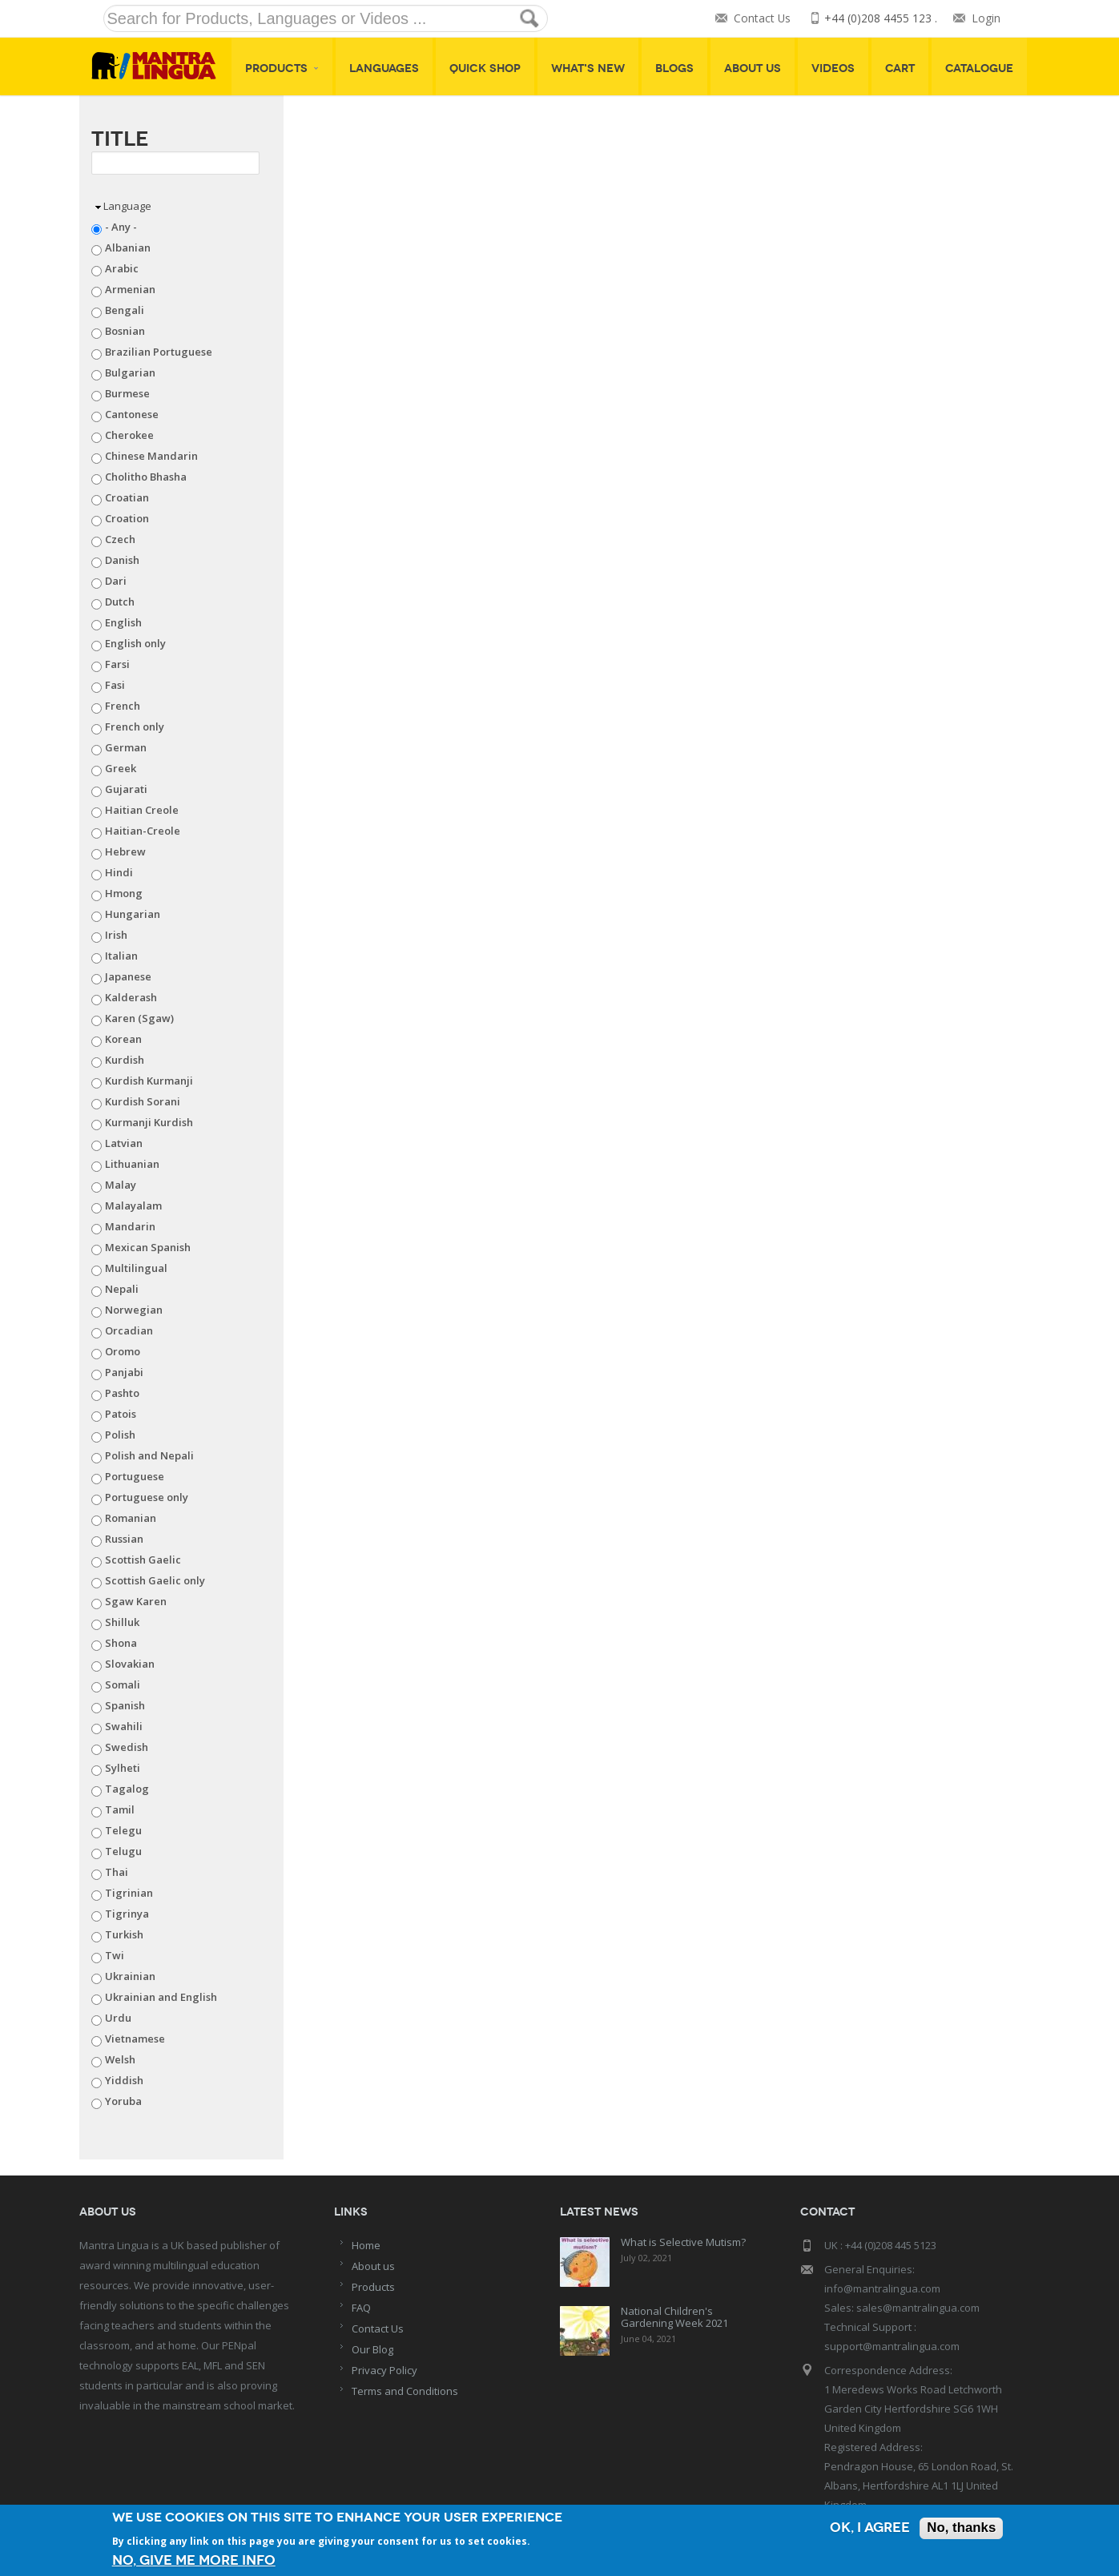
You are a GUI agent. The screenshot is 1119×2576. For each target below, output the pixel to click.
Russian (124, 1539)
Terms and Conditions (405, 2391)
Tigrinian (129, 1893)
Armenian (130, 289)
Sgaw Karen (136, 1601)
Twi (114, 1955)
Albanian (128, 247)
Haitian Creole (142, 810)
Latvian (124, 1143)
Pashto (122, 1393)
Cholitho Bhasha (146, 476)
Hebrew (125, 851)
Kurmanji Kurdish (149, 1122)
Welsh (120, 2059)
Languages (384, 68)
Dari (116, 581)
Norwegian (134, 1309)
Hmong (124, 893)
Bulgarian (130, 372)
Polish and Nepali (149, 1455)
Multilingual (136, 1268)
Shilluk (122, 1622)
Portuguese (134, 1476)
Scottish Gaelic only (155, 1580)
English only (135, 643)
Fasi (115, 685)
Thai (116, 1872)
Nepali (122, 1289)
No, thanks (961, 2529)
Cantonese (132, 414)
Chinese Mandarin (151, 456)
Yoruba (123, 2101)
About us (373, 2266)
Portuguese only (146, 1497)
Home (366, 2245)
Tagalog (127, 1788)
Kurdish (124, 1060)
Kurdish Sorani (142, 1101)
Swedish (126, 1747)
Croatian (127, 497)
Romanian (130, 1518)
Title (120, 138)
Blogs (674, 68)
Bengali (124, 310)
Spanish (125, 1705)
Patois (120, 1414)
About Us (752, 68)
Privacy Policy (384, 2370)
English (123, 622)
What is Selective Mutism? (683, 2242)
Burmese (127, 393)
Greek (120, 768)
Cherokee (129, 435)
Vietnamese (135, 2038)
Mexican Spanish (148, 1247)
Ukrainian (130, 1976)
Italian (121, 955)
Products (282, 68)
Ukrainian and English (161, 1997)
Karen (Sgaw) (139, 1018)
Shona (121, 1643)
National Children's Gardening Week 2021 (674, 2317)
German (126, 747)
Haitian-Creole (142, 830)
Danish (122, 560)
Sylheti (122, 1768)
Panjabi (124, 1372)
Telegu (123, 1830)
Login (986, 18)
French (122, 705)
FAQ (361, 2307)
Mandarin (130, 1226)
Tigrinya (127, 1913)
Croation (127, 518)
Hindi (119, 872)
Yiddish (124, 2080)
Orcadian (129, 1330)
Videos (833, 68)
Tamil (120, 1809)
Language (127, 206)
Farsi (117, 664)
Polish (120, 1434)
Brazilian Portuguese (158, 351)
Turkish (124, 1934)
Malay (120, 1184)
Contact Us (762, 18)
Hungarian (132, 914)
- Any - (121, 226)
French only (134, 726)
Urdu (118, 2017)
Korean (123, 1039)
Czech (120, 539)
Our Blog (372, 2349)
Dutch (120, 601)
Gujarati (126, 789)
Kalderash (131, 997)
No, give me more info (194, 2560)
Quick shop (485, 68)
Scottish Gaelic (143, 1559)
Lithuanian (132, 1164)
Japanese (128, 976)
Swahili (124, 1726)
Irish (116, 935)
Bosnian (125, 331)
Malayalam (133, 1205)
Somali (122, 1684)
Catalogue (979, 68)
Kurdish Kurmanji (149, 1080)
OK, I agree (869, 2529)
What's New (588, 68)
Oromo (122, 1351)
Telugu (123, 1851)
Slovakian (130, 1663)
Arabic (122, 268)
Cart (900, 68)
